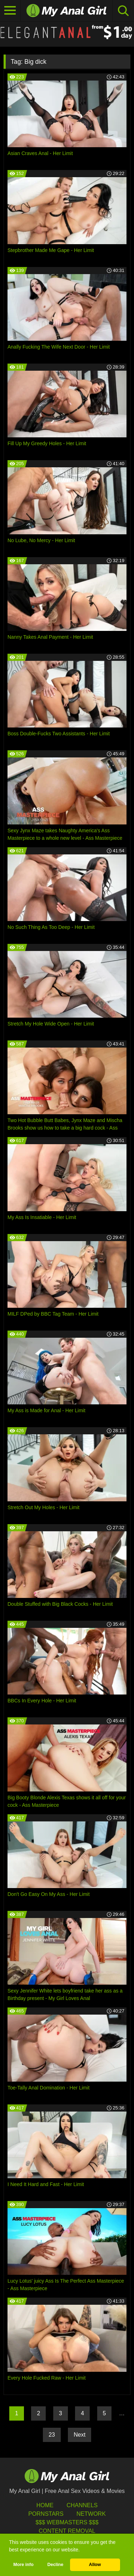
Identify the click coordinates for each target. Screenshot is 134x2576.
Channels (82, 2505)
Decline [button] (55, 2564)
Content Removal (67, 2531)
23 (52, 2435)
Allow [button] (95, 2564)
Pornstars (45, 2514)
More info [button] (23, 2564)
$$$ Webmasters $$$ (66, 2522)
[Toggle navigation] (10, 10)
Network (91, 2514)
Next (79, 2435)
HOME (45, 2505)
